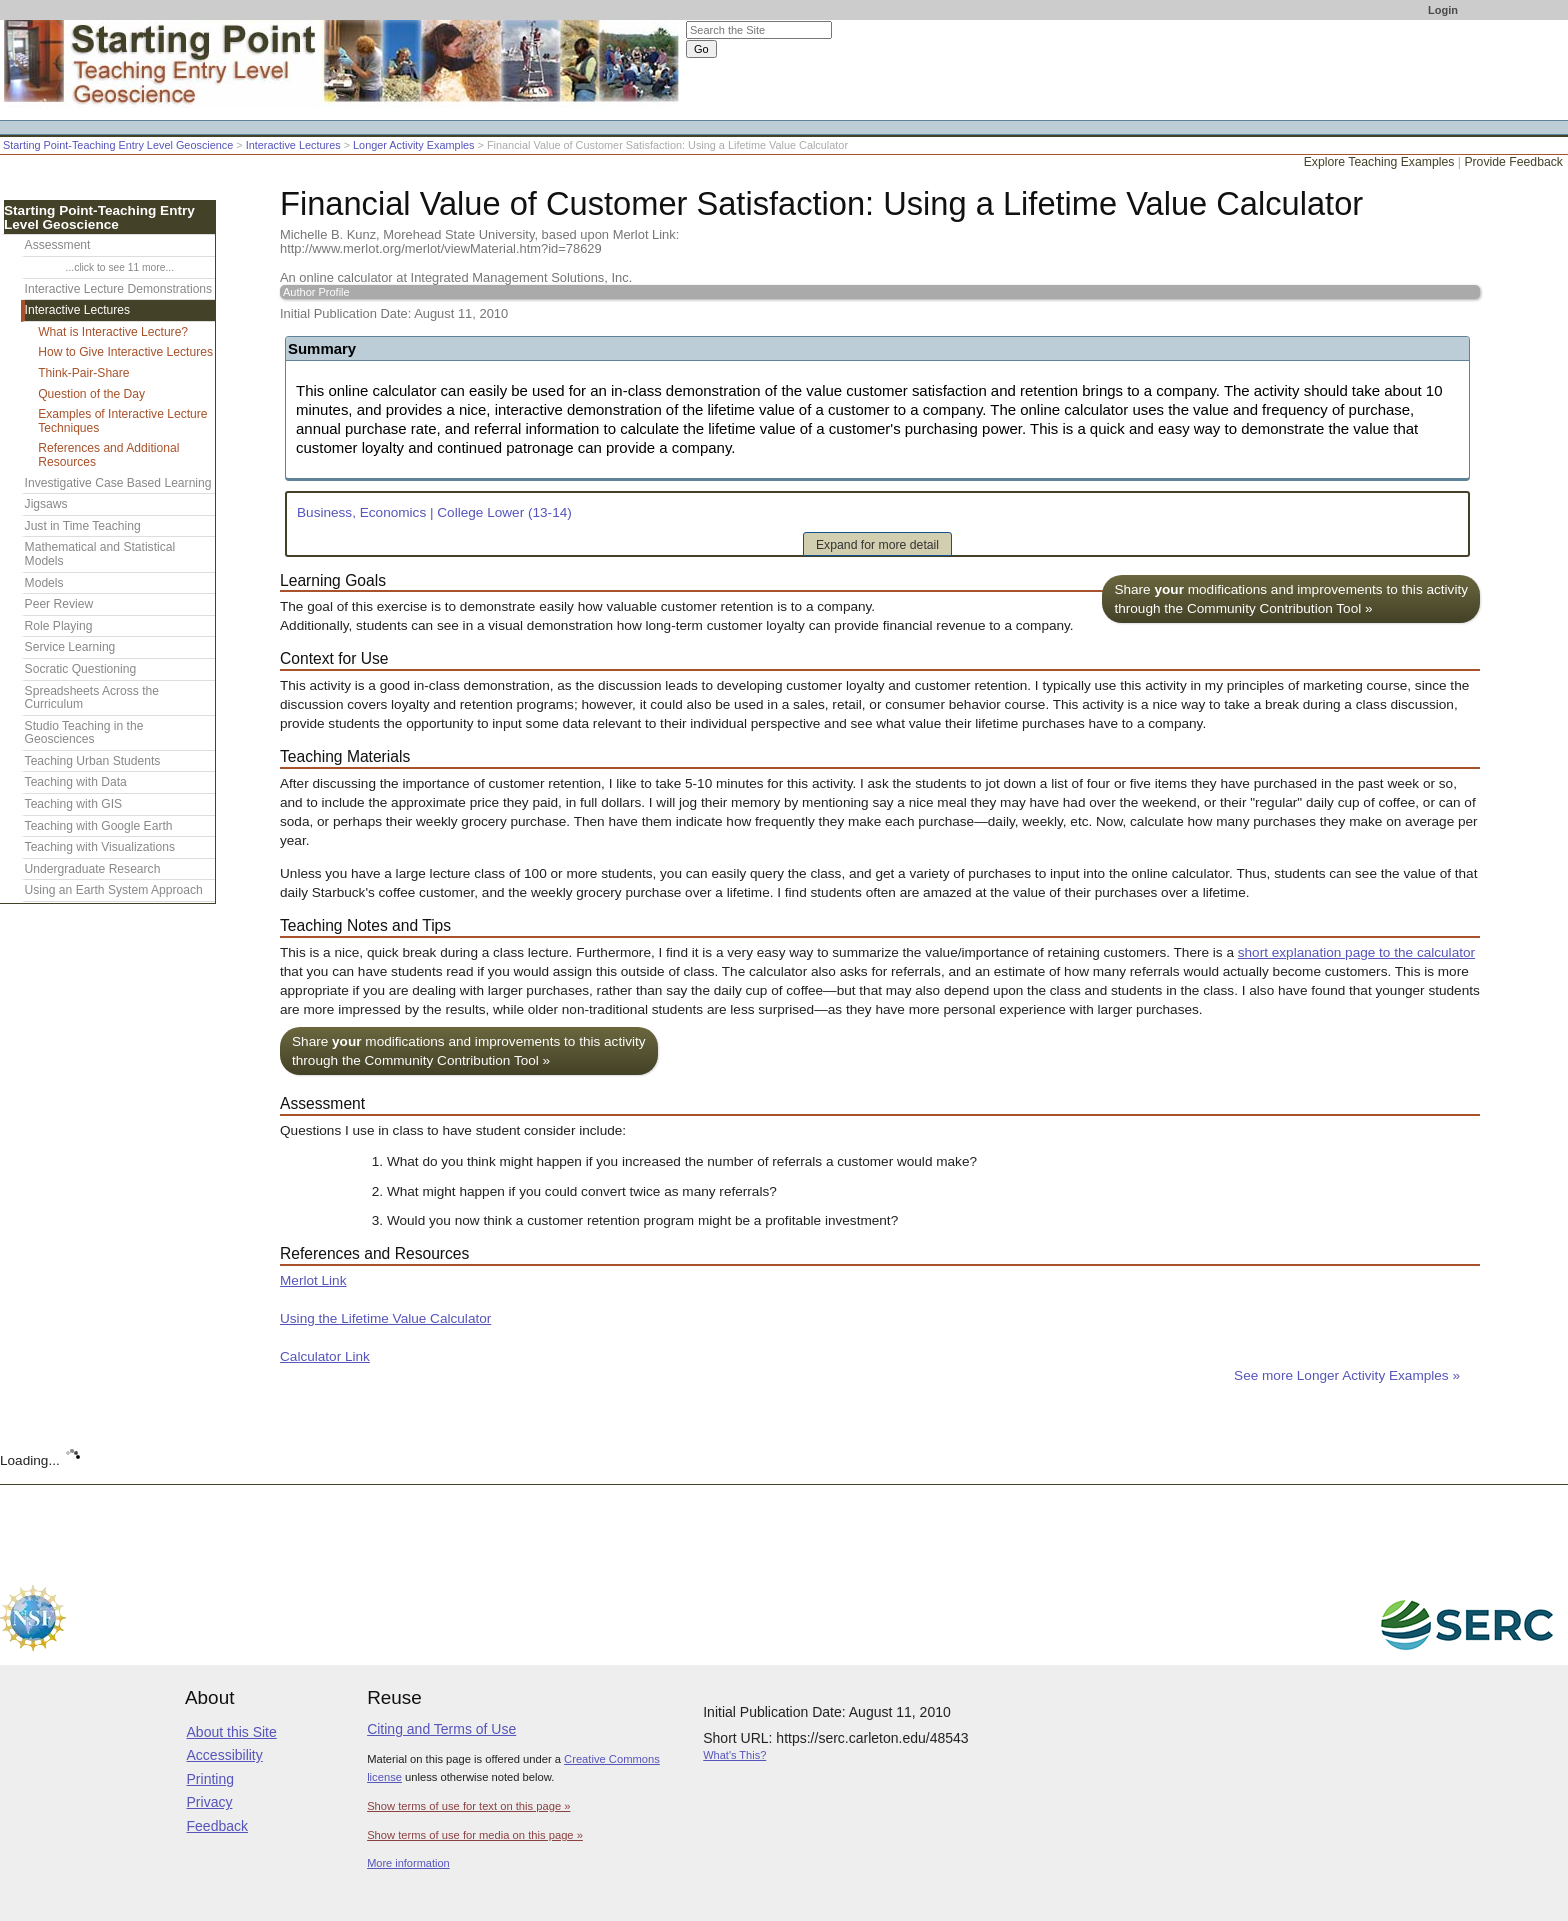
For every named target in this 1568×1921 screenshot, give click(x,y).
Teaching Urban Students (93, 761)
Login (1443, 10)
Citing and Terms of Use (441, 1729)
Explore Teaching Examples (1379, 162)
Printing (210, 1779)
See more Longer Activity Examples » (1347, 1375)
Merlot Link (313, 1280)
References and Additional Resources (108, 455)
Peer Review (59, 604)
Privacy (210, 1802)
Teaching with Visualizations (100, 847)
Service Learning (70, 647)
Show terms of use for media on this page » (475, 1835)
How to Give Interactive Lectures (125, 352)
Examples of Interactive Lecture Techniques (122, 421)
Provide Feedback (1513, 162)
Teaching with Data (76, 782)
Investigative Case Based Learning (118, 483)
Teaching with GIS (73, 804)
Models (44, 583)
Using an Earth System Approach (114, 890)
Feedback (217, 1826)
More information (408, 1863)
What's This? (734, 1755)
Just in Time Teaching (83, 526)
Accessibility (225, 1755)
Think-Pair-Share (83, 373)
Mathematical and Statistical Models (100, 554)
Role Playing (59, 626)
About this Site (232, 1732)
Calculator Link (325, 1356)
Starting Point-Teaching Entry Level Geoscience (118, 145)
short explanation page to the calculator (1356, 952)
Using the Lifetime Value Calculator (385, 1318)
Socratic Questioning (81, 669)
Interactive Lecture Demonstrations (119, 289)
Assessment (58, 245)
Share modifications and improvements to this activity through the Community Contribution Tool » (1291, 599)
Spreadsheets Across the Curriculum (92, 698)
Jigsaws (46, 504)
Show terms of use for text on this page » (468, 1806)
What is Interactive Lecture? (113, 332)
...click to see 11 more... (120, 267)
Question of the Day (91, 394)
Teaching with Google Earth (99, 826)
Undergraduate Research (93, 869)
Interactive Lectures (293, 145)
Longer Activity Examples (414, 145)
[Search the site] (759, 30)
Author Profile (316, 292)
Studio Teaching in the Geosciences (84, 733)
